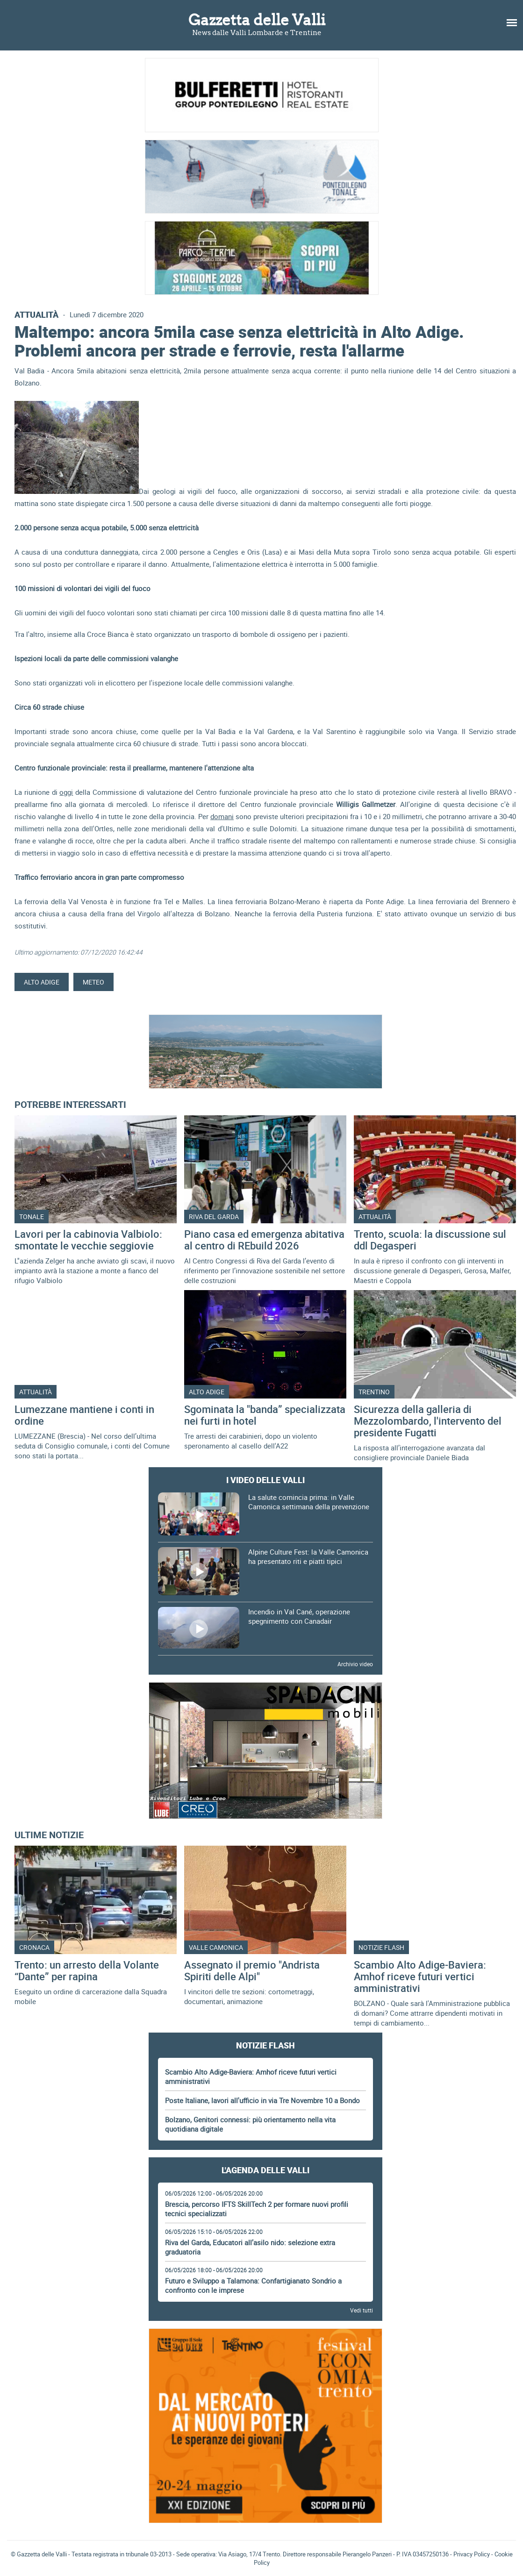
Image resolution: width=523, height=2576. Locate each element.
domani (222, 816)
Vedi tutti (361, 2310)
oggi (66, 792)
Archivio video (355, 1664)
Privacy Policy (471, 2554)
